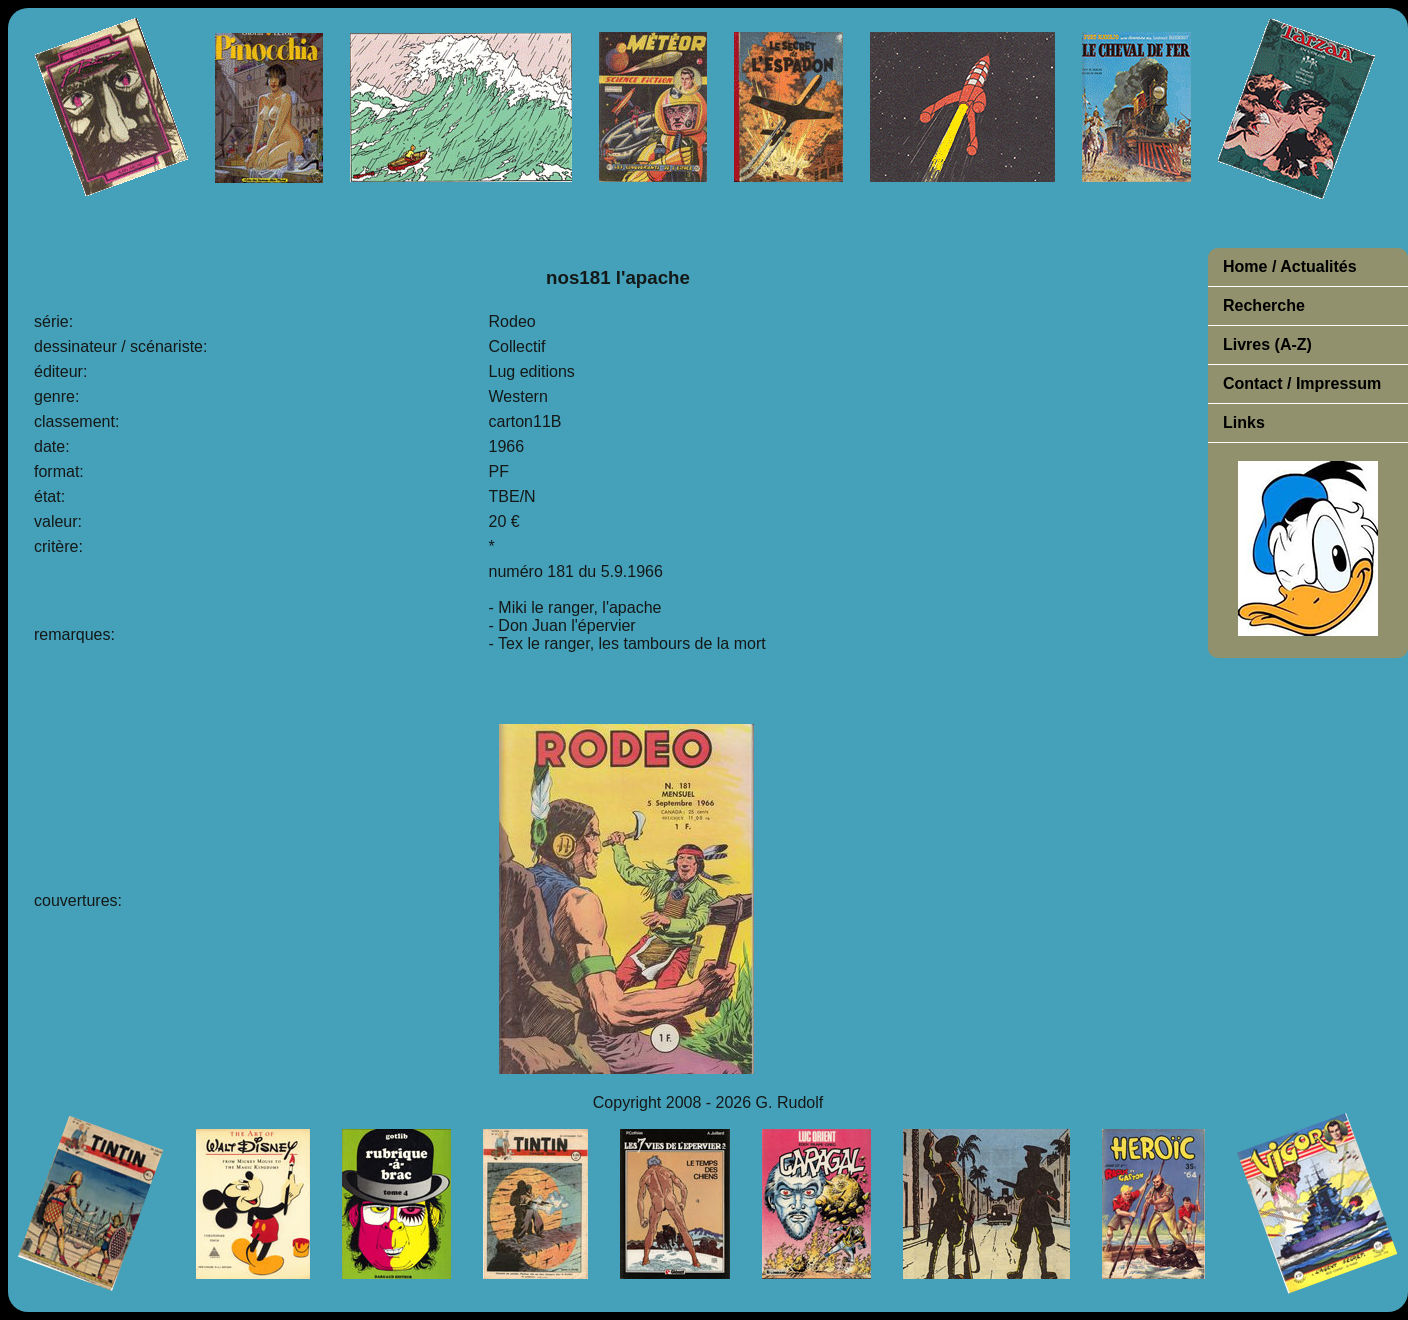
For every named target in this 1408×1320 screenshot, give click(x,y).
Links (1244, 422)
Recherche (1264, 305)
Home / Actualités (1290, 266)
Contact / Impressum (1302, 383)
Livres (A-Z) (1267, 344)
